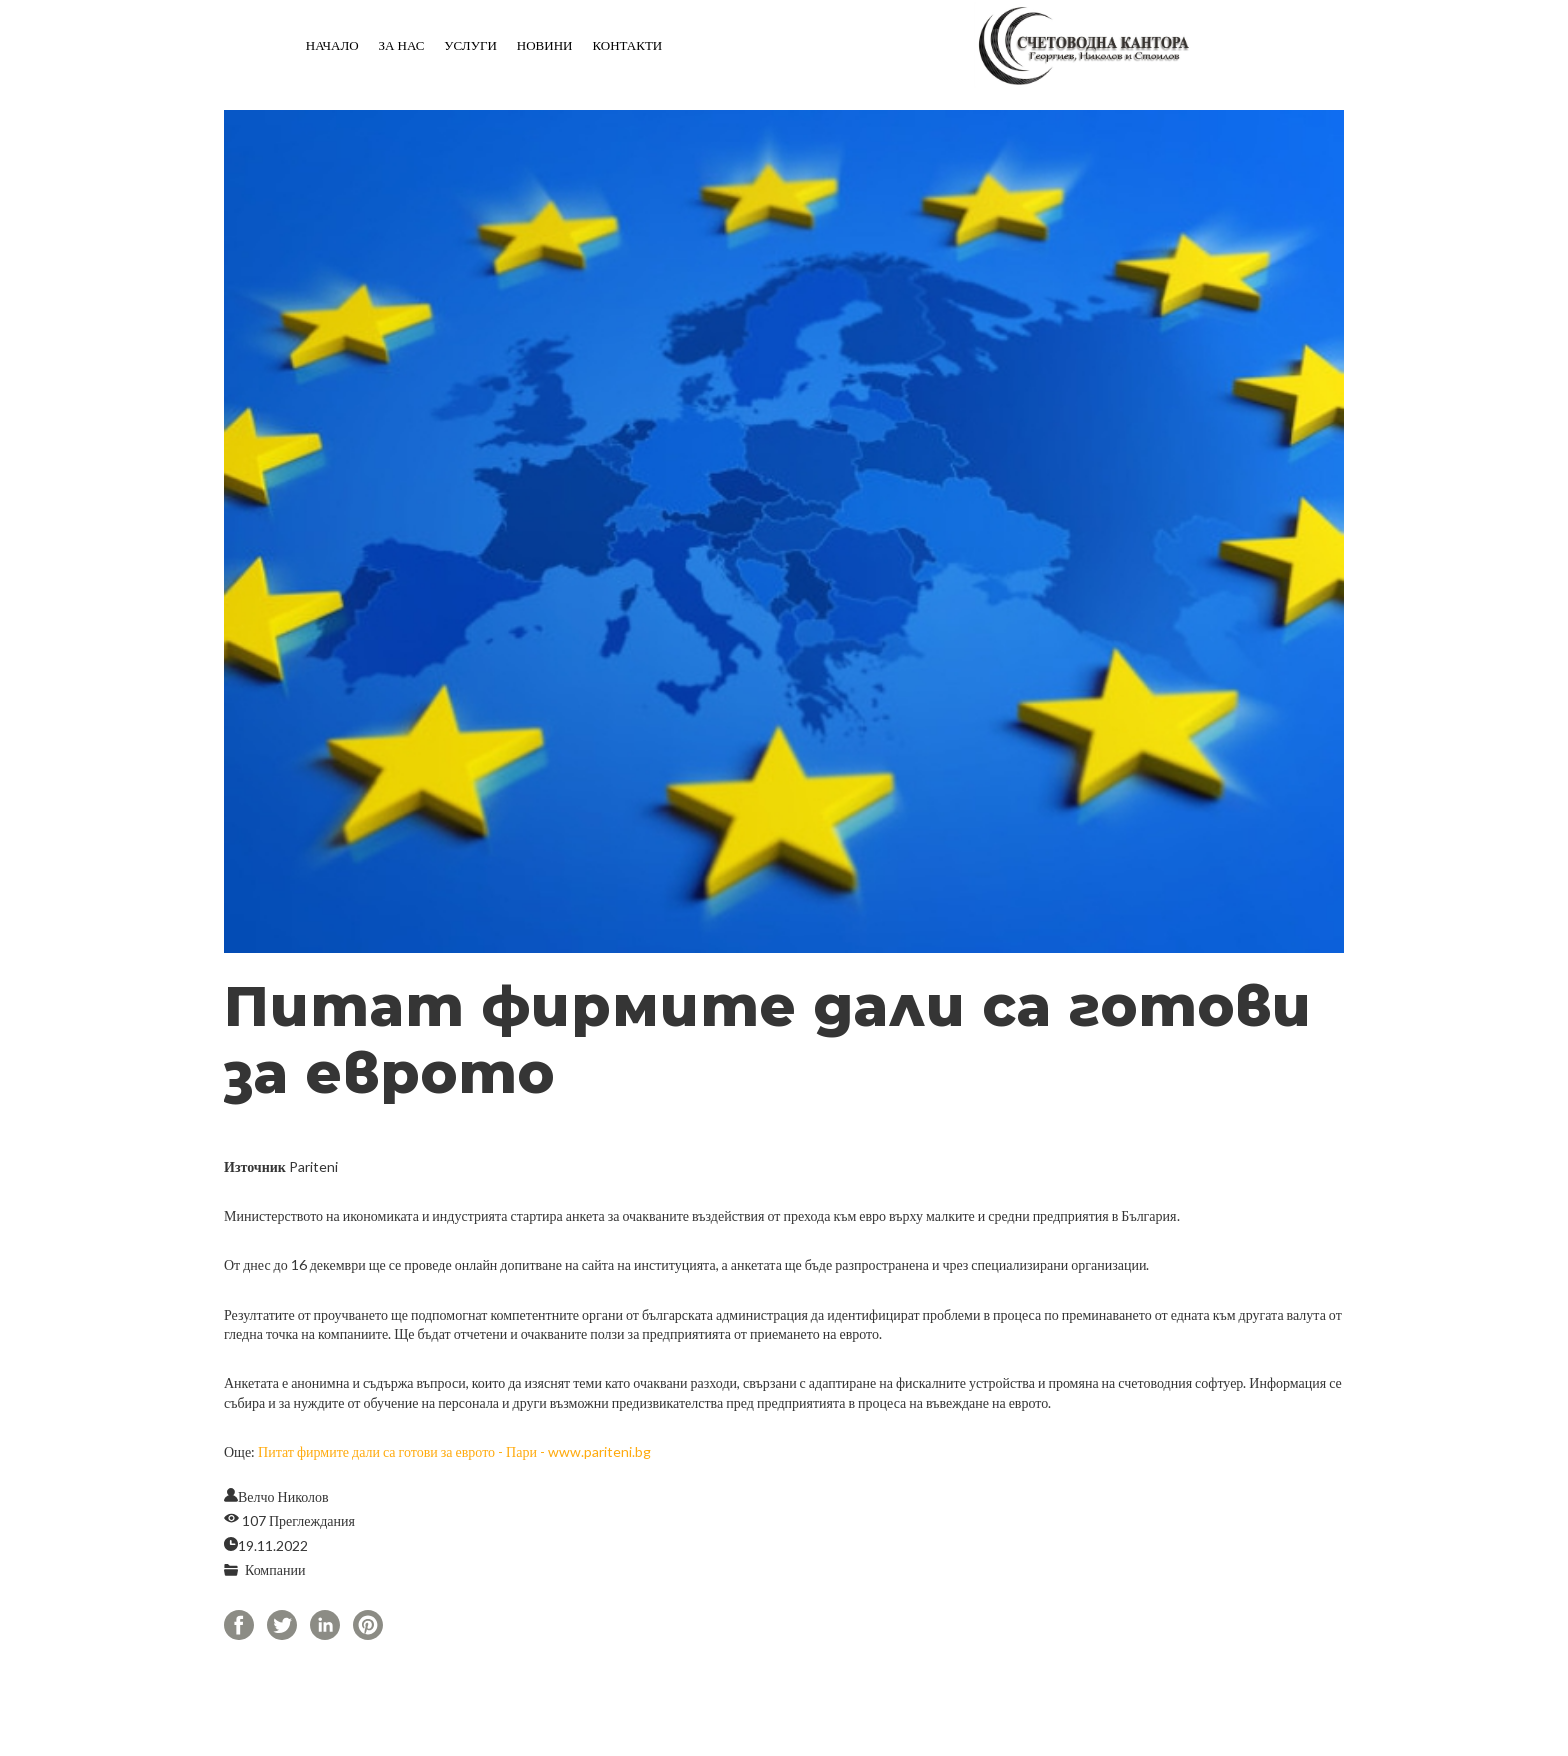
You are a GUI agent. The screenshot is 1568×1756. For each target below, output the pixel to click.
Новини (545, 45)
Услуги (470, 45)
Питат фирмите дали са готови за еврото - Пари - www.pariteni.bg (454, 1451)
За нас (402, 45)
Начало (332, 45)
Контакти (627, 45)
